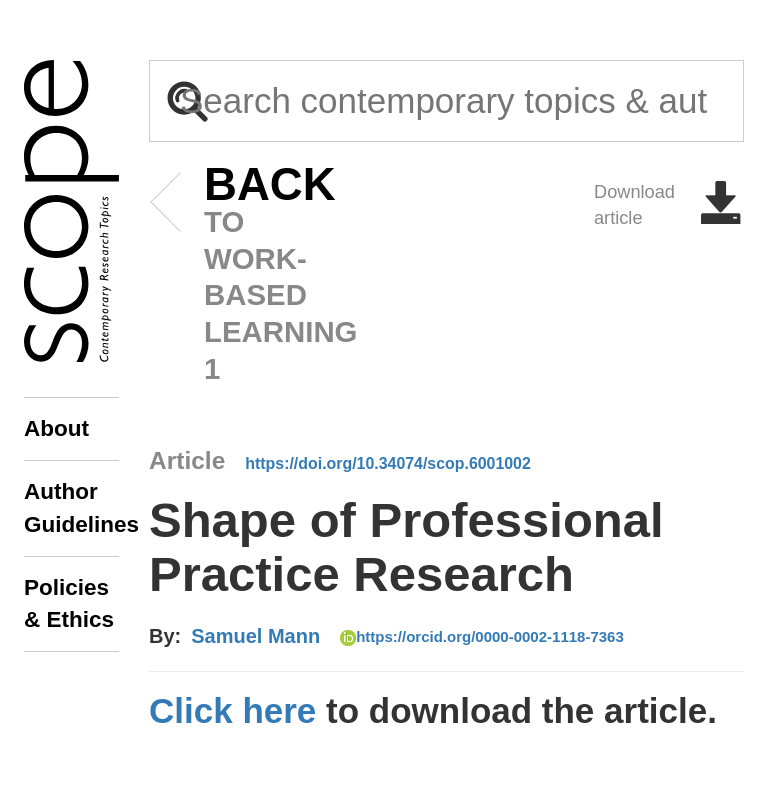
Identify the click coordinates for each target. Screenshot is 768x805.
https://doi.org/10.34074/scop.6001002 (388, 463)
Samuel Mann (255, 636)
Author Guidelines (71, 507)
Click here (232, 710)
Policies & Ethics (69, 603)
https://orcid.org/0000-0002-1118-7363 (482, 637)
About (56, 428)
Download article (669, 205)
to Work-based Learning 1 (239, 276)
